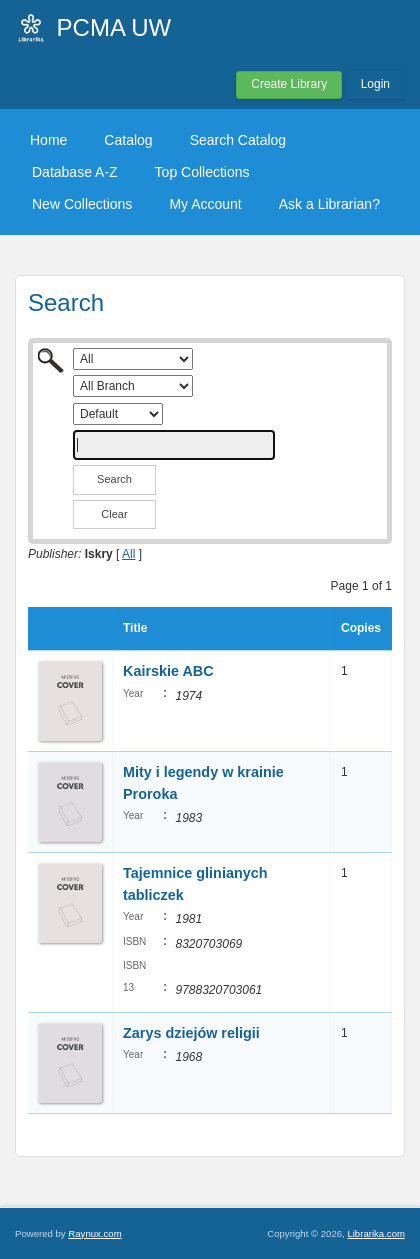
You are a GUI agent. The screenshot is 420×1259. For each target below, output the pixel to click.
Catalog (128, 140)
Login (375, 84)
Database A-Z (75, 172)
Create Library (289, 84)
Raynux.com (94, 1233)
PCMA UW (114, 27)
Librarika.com (376, 1233)
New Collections (82, 204)
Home (48, 140)
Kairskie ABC (168, 671)
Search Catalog (238, 140)
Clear (114, 514)
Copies (361, 628)
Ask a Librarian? (329, 204)
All (128, 554)
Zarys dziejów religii (191, 1033)
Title (135, 628)
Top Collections (202, 172)
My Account (205, 204)
